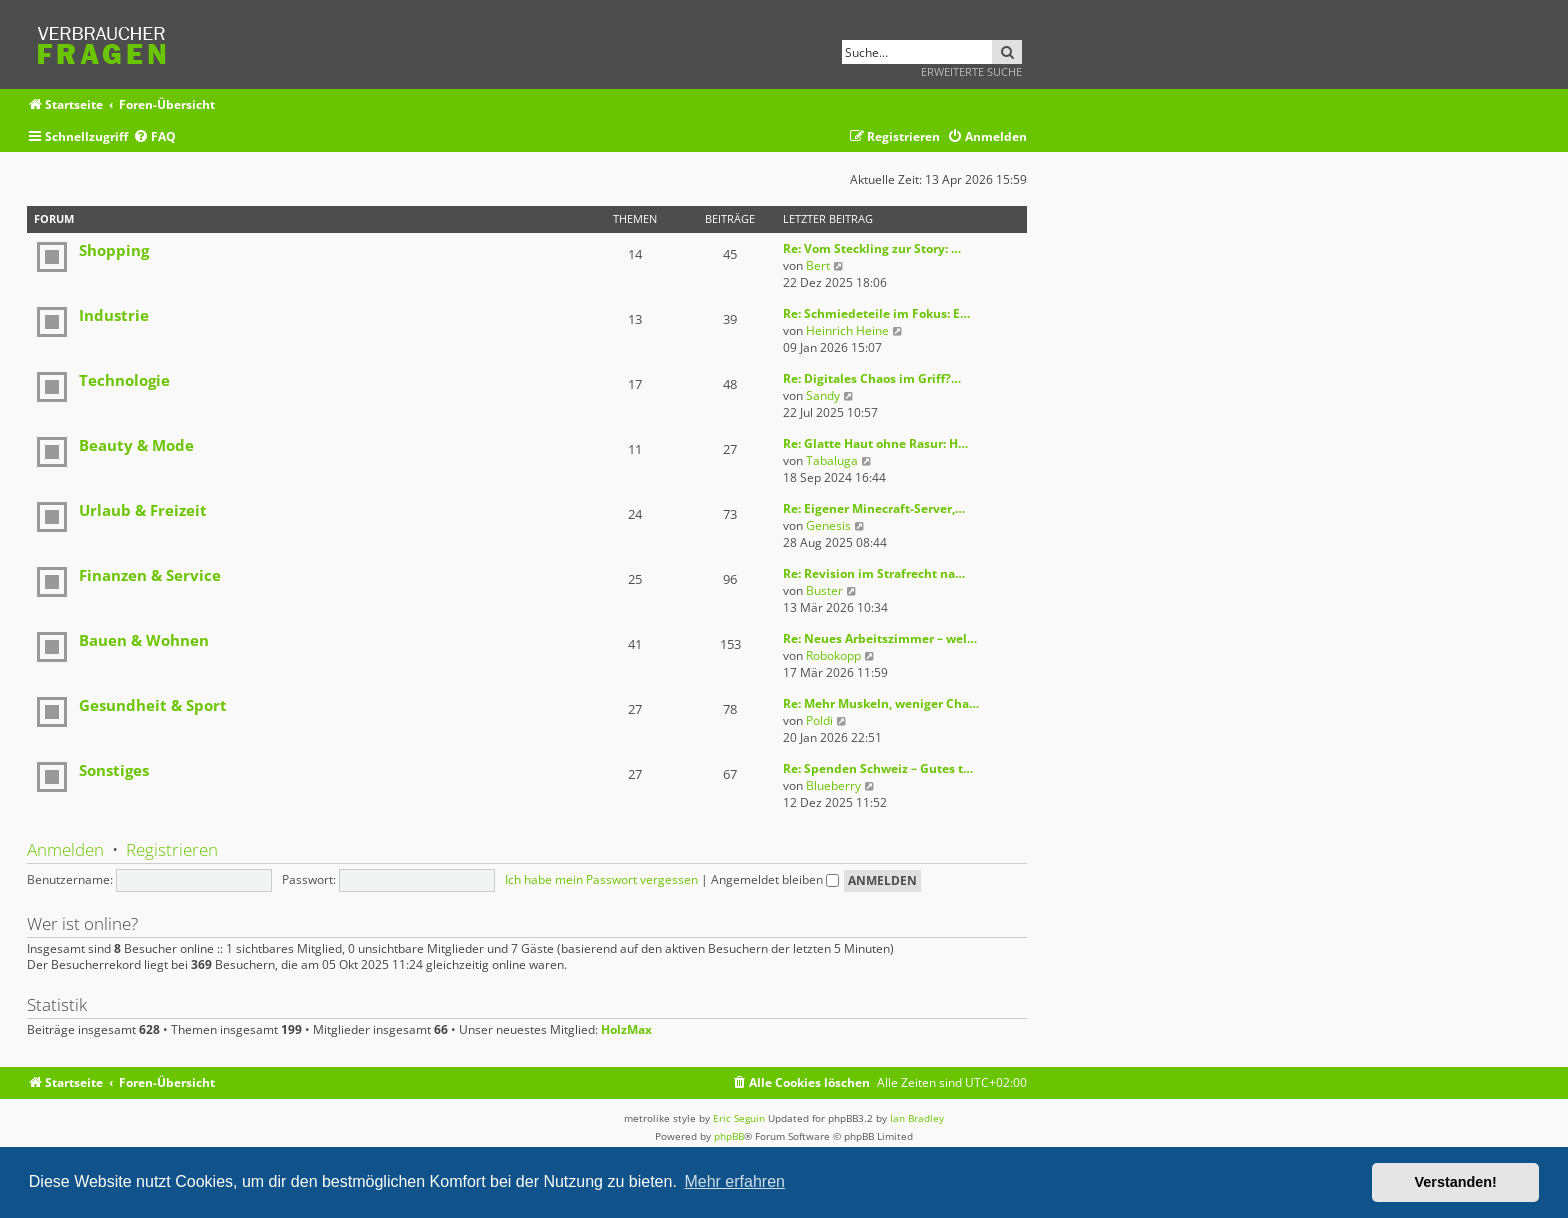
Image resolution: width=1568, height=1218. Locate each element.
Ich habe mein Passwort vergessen (601, 879)
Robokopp (833, 655)
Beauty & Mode (136, 445)
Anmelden (65, 849)
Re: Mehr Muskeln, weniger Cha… (881, 703)
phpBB (729, 1136)
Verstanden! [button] (1456, 1182)
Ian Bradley (917, 1118)
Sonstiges (114, 770)
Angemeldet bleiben (775, 879)
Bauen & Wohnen (144, 640)
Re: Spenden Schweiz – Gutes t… (878, 768)
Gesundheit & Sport (153, 705)
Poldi (819, 720)
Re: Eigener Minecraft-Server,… (874, 508)
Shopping (114, 250)
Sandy (823, 395)
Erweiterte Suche (971, 71)
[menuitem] (154, 137)
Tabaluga (832, 460)
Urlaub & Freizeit (143, 510)
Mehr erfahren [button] (734, 1181)
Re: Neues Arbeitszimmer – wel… (880, 638)
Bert (818, 265)
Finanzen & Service (150, 575)
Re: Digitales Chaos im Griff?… (872, 378)
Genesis (828, 525)
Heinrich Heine (847, 330)
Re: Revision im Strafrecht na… (874, 573)
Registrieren (172, 849)
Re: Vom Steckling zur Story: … (872, 248)
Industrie (114, 315)
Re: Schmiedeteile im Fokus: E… (876, 313)
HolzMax (626, 1030)
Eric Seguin (739, 1118)
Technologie (124, 380)
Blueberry (833, 785)
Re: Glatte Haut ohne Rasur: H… (875, 443)
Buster (824, 590)
